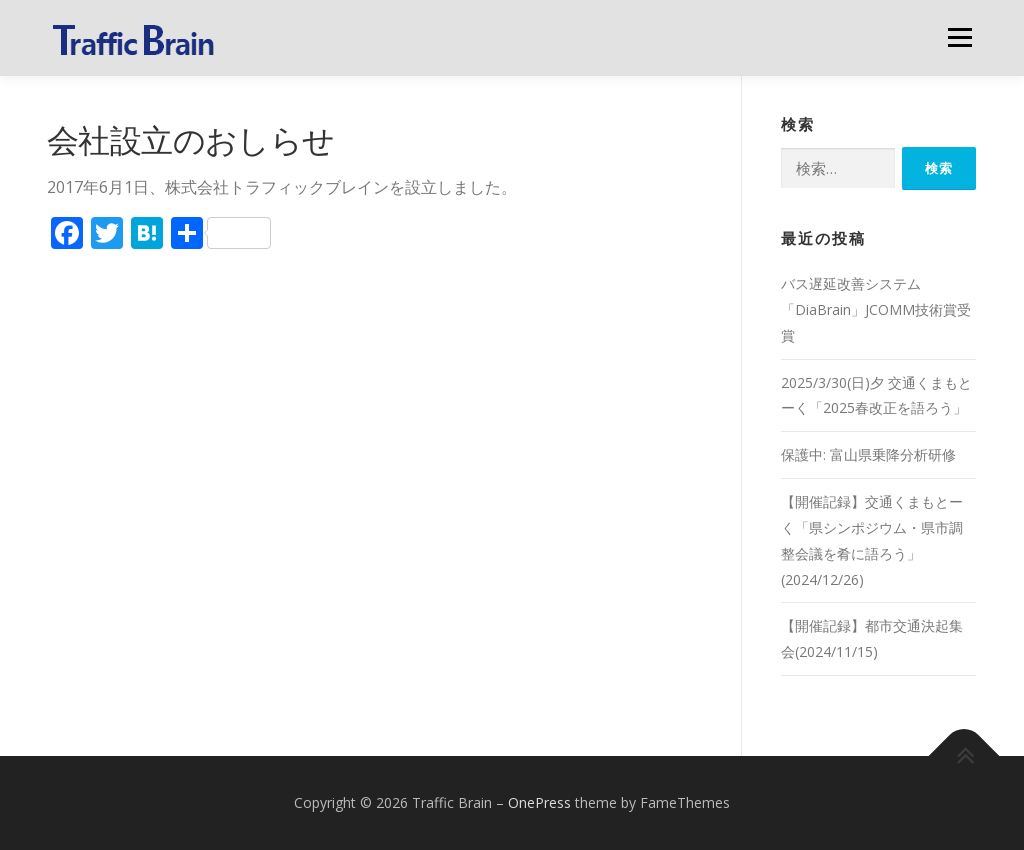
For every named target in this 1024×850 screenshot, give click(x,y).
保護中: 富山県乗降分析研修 (868, 454)
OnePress (539, 802)
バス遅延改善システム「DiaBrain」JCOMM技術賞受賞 (876, 309)
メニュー (959, 37)
